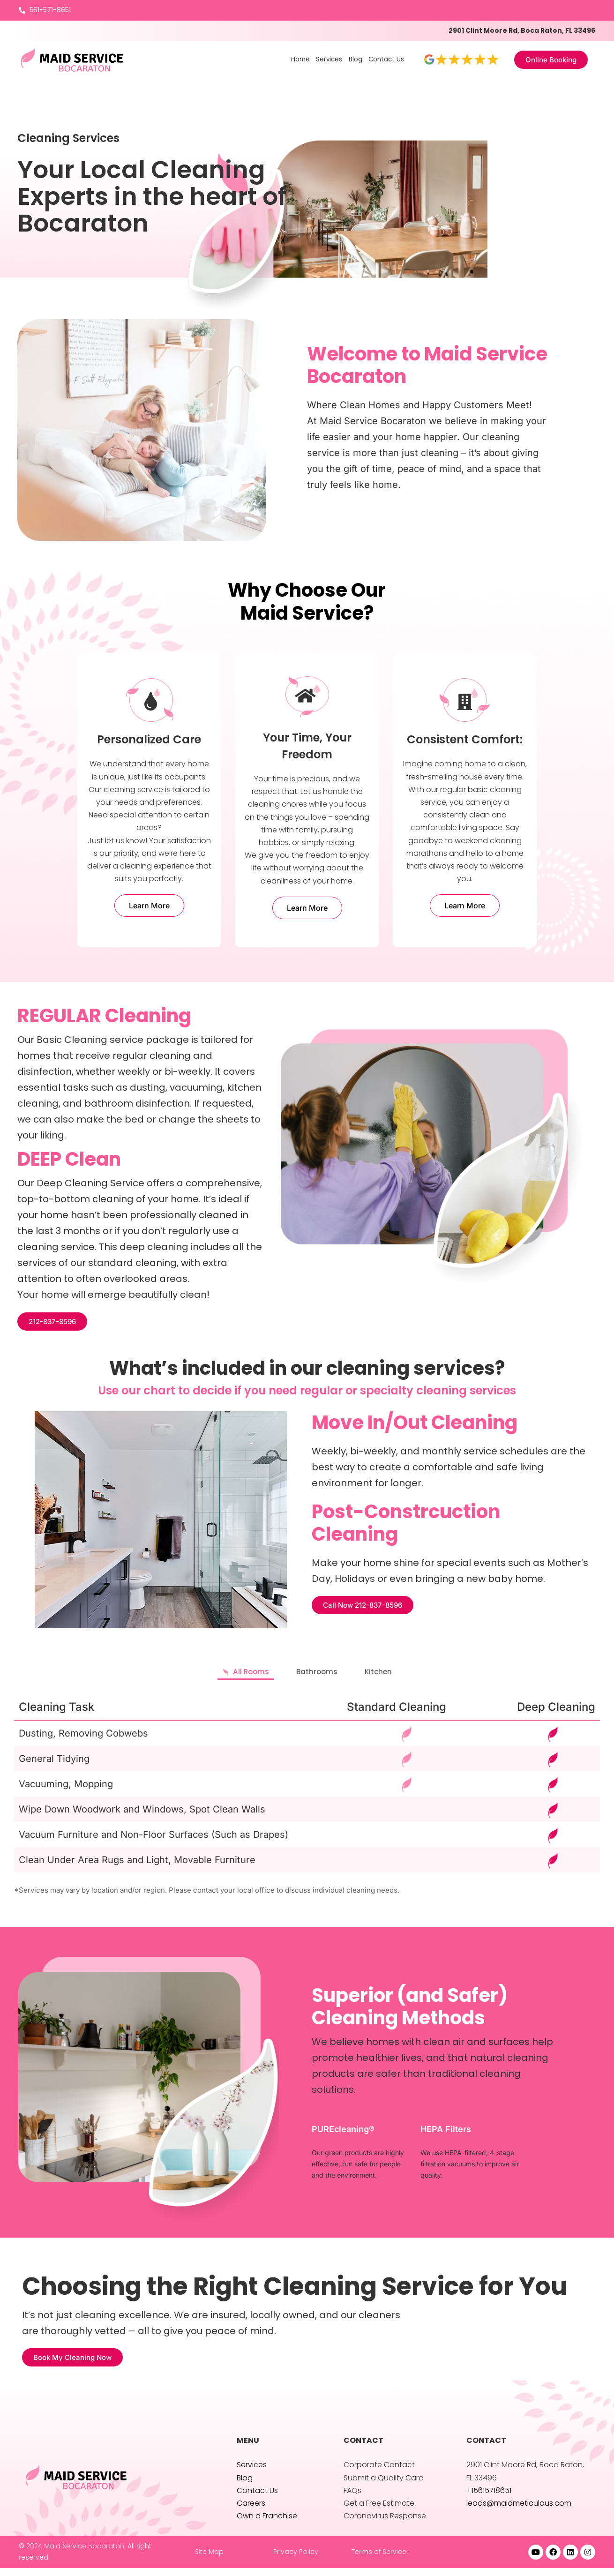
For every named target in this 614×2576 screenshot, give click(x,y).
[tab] (224, 1674)
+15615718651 (488, 2498)
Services (326, 59)
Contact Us (386, 59)
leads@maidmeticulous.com (518, 2511)
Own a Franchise (267, 2523)
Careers (251, 2511)
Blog (354, 59)
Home (296, 59)
